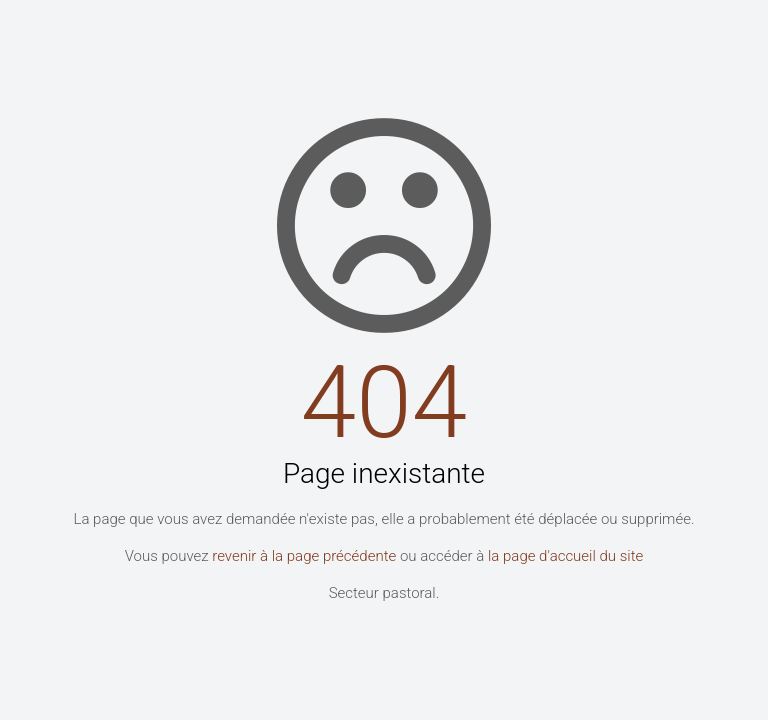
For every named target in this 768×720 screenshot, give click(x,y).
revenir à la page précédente (304, 556)
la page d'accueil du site (565, 556)
